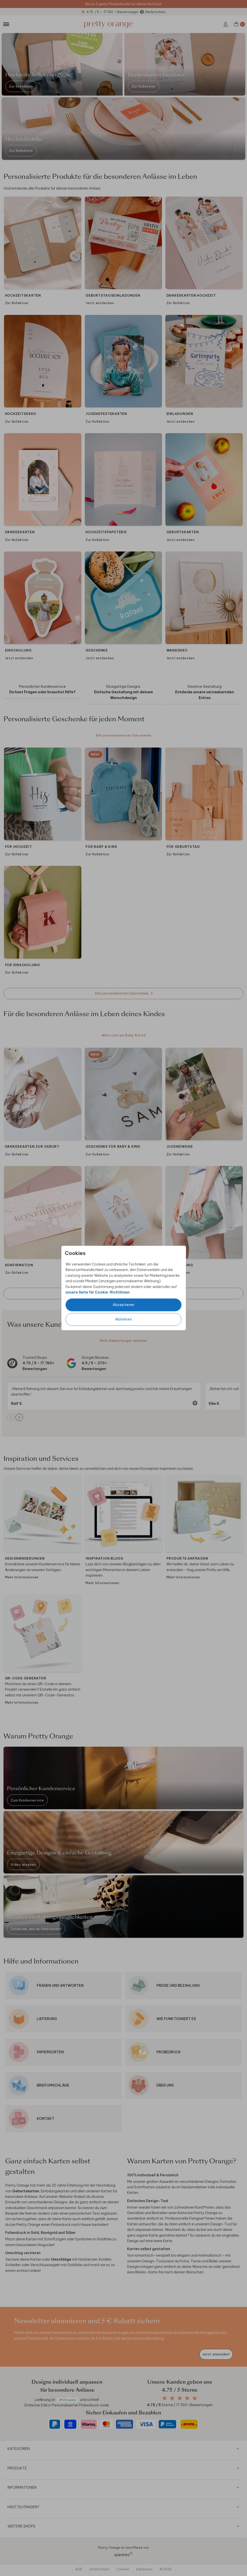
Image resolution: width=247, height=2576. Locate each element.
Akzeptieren (123, 1305)
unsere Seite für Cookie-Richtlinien (98, 1292)
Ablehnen (123, 1319)
